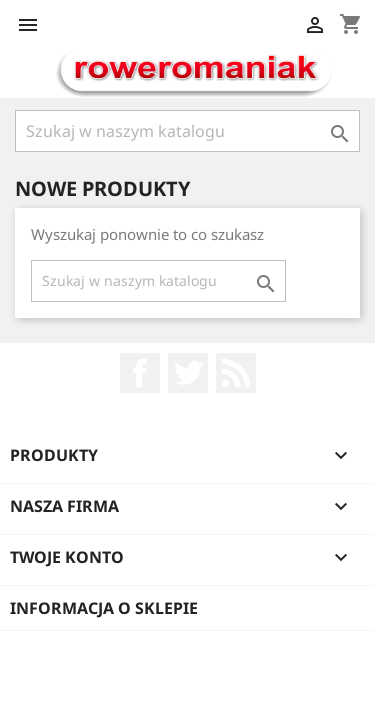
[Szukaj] (187, 131)
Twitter (188, 373)
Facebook (140, 373)
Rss (236, 373)
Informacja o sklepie (104, 608)
